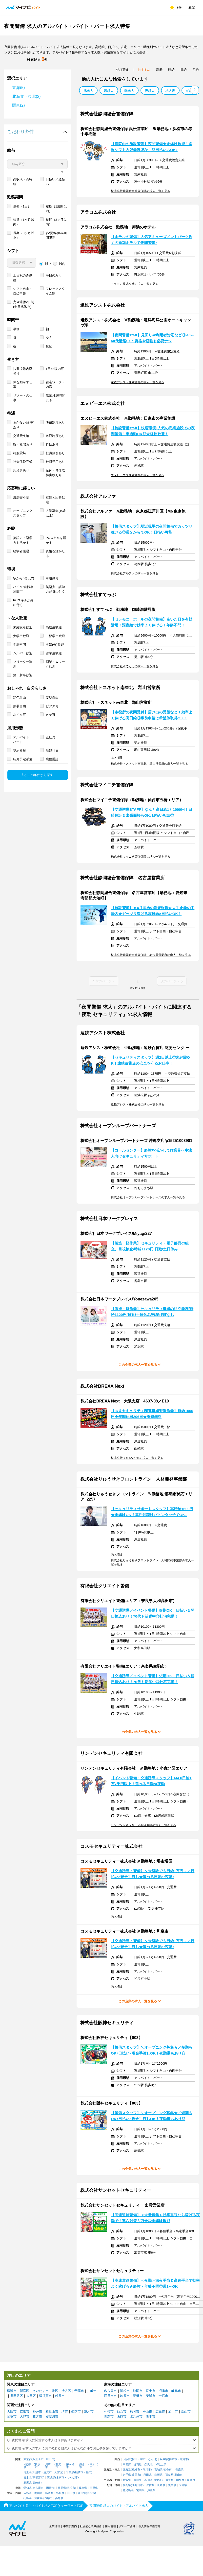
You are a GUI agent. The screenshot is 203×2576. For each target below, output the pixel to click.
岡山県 (38, 2493)
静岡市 (137, 2391)
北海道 (127, 2469)
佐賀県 (150, 2485)
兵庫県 (164, 2459)
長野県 (191, 2480)
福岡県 (127, 2485)
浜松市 (125, 2391)
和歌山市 (51, 2411)
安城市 (150, 2396)
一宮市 (163, 2396)
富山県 (138, 2480)
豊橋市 (137, 2396)
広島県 (27, 2493)
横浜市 (12, 2391)
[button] (194, 90)
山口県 (71, 2493)
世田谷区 (16, 2396)
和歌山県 (160, 2464)
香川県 (82, 2493)
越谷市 (60, 2396)
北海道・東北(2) (26, 96)
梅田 (134, 2459)
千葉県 (70, 2472)
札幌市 (109, 2411)
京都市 (24, 2411)
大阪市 (12, 2411)
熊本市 (150, 2416)
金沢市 (158, 2480)
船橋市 (79, 2472)
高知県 (59, 2498)
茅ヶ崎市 (70, 2466)
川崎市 (92, 2391)
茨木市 (89, 2411)
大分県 (183, 2485)
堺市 (64, 2411)
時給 (171, 69)
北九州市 (136, 2416)
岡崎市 (50, 2488)
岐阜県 (83, 2488)
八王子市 (38, 2459)
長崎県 (161, 2485)
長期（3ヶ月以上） (23, 253)
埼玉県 (27, 2472)
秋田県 (147, 2474)
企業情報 (54, 2526)
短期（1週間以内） (56, 226)
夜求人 (150, 91)
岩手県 (127, 2474)
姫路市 (76, 2411)
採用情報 (110, 2526)
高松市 (91, 2493)
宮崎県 (140, 2490)
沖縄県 (151, 2490)
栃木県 (27, 2477)
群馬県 (27, 2482)
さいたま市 (41, 2391)
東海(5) (18, 88)
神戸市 (37, 2411)
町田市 (50, 2459)
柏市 (88, 2472)
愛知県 (27, 2488)
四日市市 (110, 2396)
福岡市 (134, 2411)
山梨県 (180, 2480)
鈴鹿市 (125, 2396)
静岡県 (62, 2488)
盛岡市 (136, 2474)
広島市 (160, 2411)
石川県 (148, 2480)
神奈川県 (27, 2466)
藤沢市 (58, 2466)
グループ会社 (127, 2526)
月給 (195, 69)
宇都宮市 (38, 2477)
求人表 (170, 91)
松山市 (147, 2411)
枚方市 (37, 2416)
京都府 (127, 2464)
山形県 (158, 2474)
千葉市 (79, 2391)
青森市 (109, 2416)
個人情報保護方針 (149, 2526)
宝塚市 (12, 2416)
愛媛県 (38, 2498)
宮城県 (158, 2469)
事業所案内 (70, 2526)
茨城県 (51, 2477)
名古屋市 (110, 2391)
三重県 (94, 2488)
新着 (159, 69)
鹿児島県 (128, 2490)
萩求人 (109, 91)
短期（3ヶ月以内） (56, 240)
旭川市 (173, 2411)
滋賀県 (138, 2464)
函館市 (121, 2416)
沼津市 (163, 2391)
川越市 (37, 2472)
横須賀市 (45, 2396)
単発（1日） (22, 224)
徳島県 (27, 2498)
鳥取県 (49, 2493)
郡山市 (186, 2411)
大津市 (24, 2416)
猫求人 (129, 91)
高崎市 (37, 2482)
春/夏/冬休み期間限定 (56, 253)
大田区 (31, 2396)
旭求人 (88, 91)
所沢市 (47, 2472)
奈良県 (148, 2464)
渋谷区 (66, 2391)
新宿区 (24, 2391)
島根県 (60, 2493)
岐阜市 (176, 2391)
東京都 (27, 2459)
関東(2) (18, 105)
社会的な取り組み (91, 2526)
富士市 (150, 2391)
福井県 (169, 2480)
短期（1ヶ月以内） (23, 240)
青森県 (179, 2469)
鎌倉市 (82, 2466)
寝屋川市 (51, 2416)
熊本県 (172, 2485)
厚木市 (92, 2466)
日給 (183, 69)
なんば (152, 2459)
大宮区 (58, 2472)
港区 (55, 2391)
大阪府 (127, 2459)
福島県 (169, 2474)
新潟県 (127, 2480)
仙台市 (121, 2411)
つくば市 (72, 2477)
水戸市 (60, 2477)
